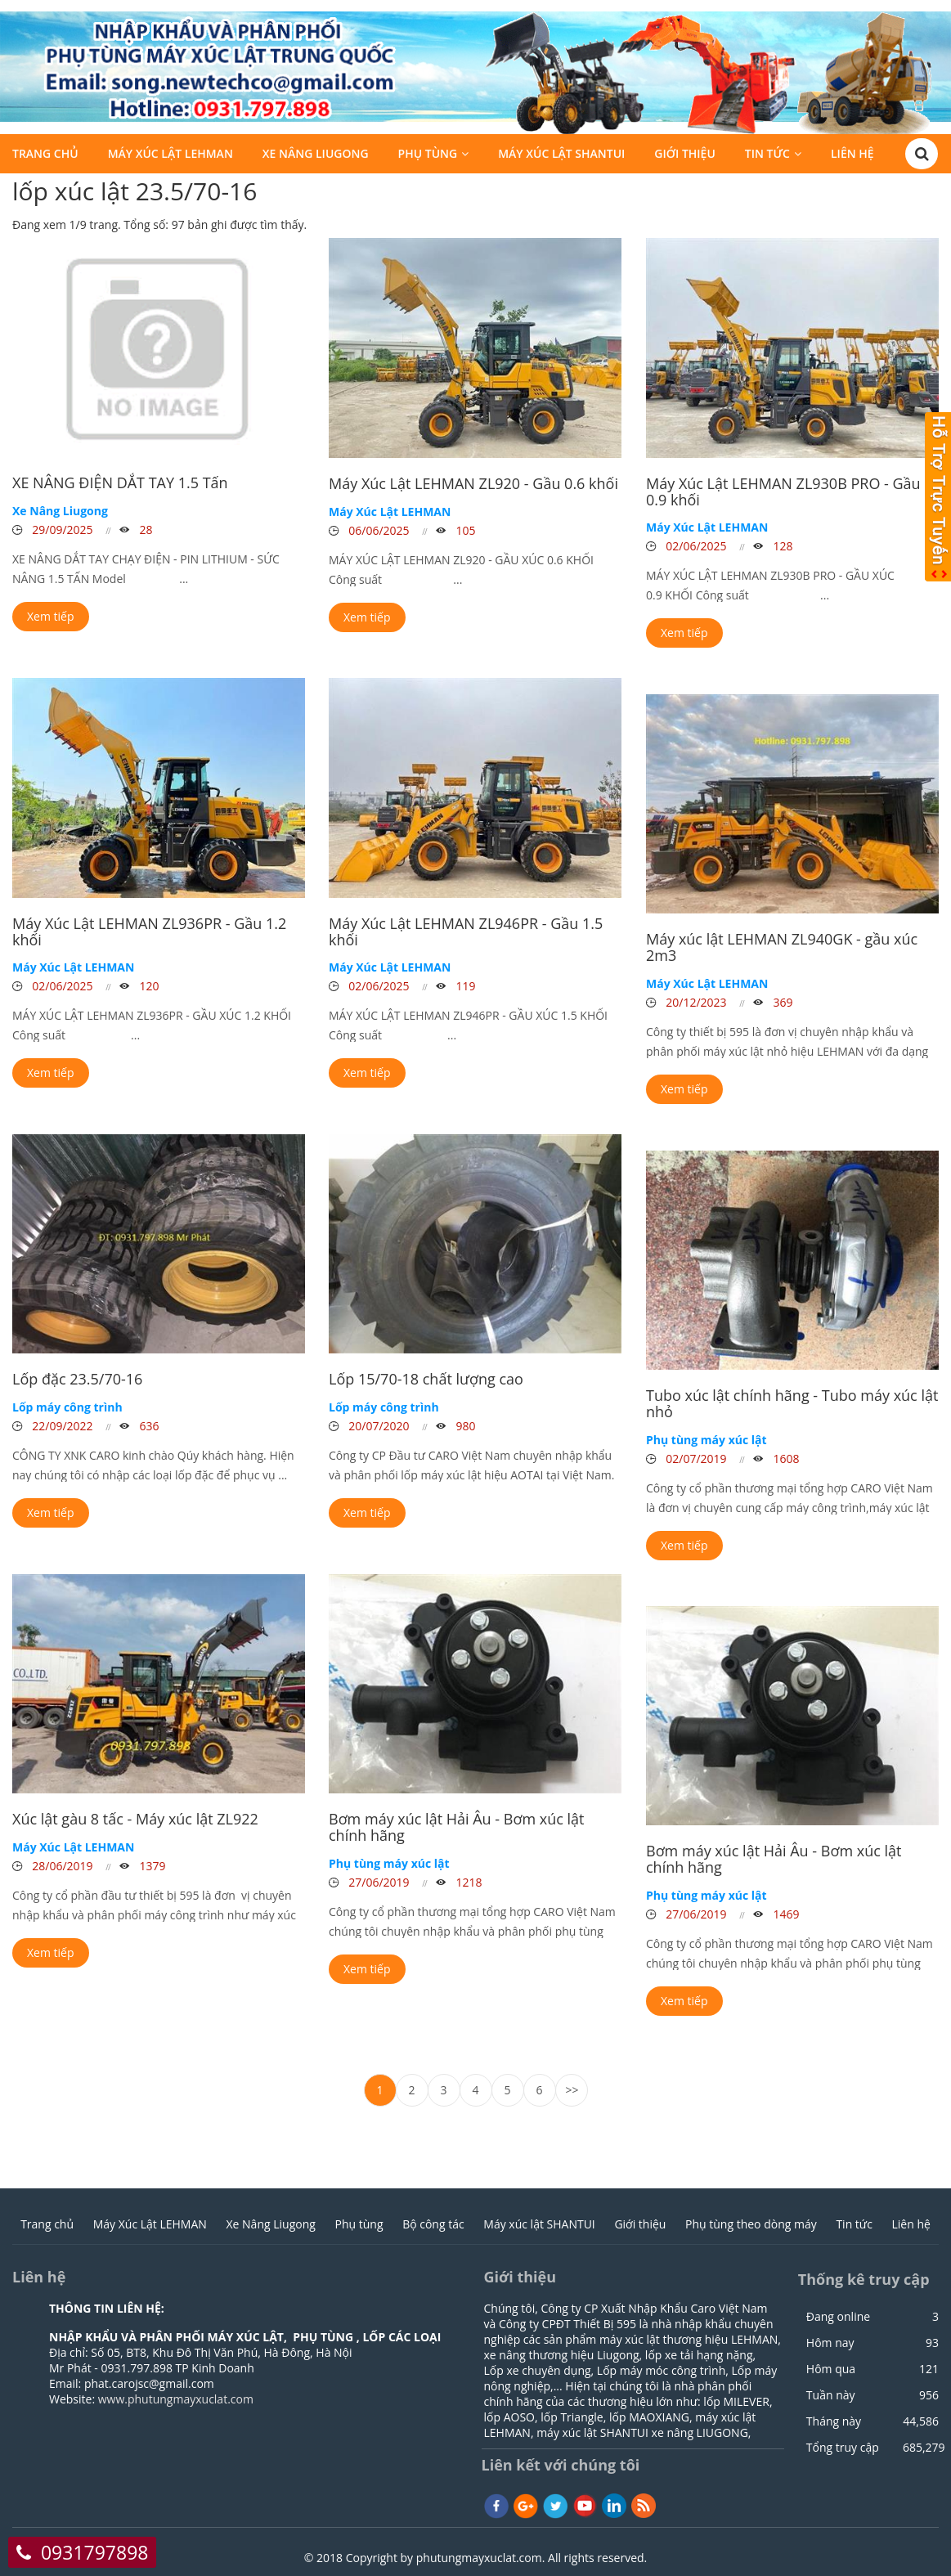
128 (781, 546)
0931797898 (95, 2552)
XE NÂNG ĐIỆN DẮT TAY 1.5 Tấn (120, 482)
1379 (151, 1866)
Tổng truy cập (842, 2447)
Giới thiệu (684, 156)
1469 (785, 1914)
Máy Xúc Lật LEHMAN (170, 156)
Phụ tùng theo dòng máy (751, 2224)
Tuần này (830, 2395)
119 (464, 986)
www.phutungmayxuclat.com (175, 2399)
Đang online (838, 2316)
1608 (785, 1458)
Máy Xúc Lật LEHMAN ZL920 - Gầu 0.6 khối (473, 483)
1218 (467, 1882)
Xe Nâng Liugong (315, 156)
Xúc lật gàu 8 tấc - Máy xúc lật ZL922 (135, 1819)
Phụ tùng (428, 156)
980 (464, 1426)
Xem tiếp (50, 616)
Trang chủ (45, 156)
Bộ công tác (433, 2224)
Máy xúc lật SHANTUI (561, 156)
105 (464, 530)
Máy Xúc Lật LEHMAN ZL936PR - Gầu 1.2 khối (149, 931)
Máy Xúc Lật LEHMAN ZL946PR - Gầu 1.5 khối (466, 931)
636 (148, 1426)
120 (148, 986)
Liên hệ (852, 156)
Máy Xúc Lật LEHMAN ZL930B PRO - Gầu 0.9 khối (783, 491)
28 (145, 529)
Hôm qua (830, 2369)
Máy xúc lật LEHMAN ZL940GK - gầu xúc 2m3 (781, 947)
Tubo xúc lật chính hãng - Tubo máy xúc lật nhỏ (792, 1403)
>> (572, 2090)
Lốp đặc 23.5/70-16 (77, 1379)
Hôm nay (830, 2343)
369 (781, 1002)
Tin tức (767, 156)
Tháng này (833, 2421)
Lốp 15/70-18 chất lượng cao (426, 1379)
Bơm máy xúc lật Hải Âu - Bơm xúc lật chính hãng (456, 1827)
